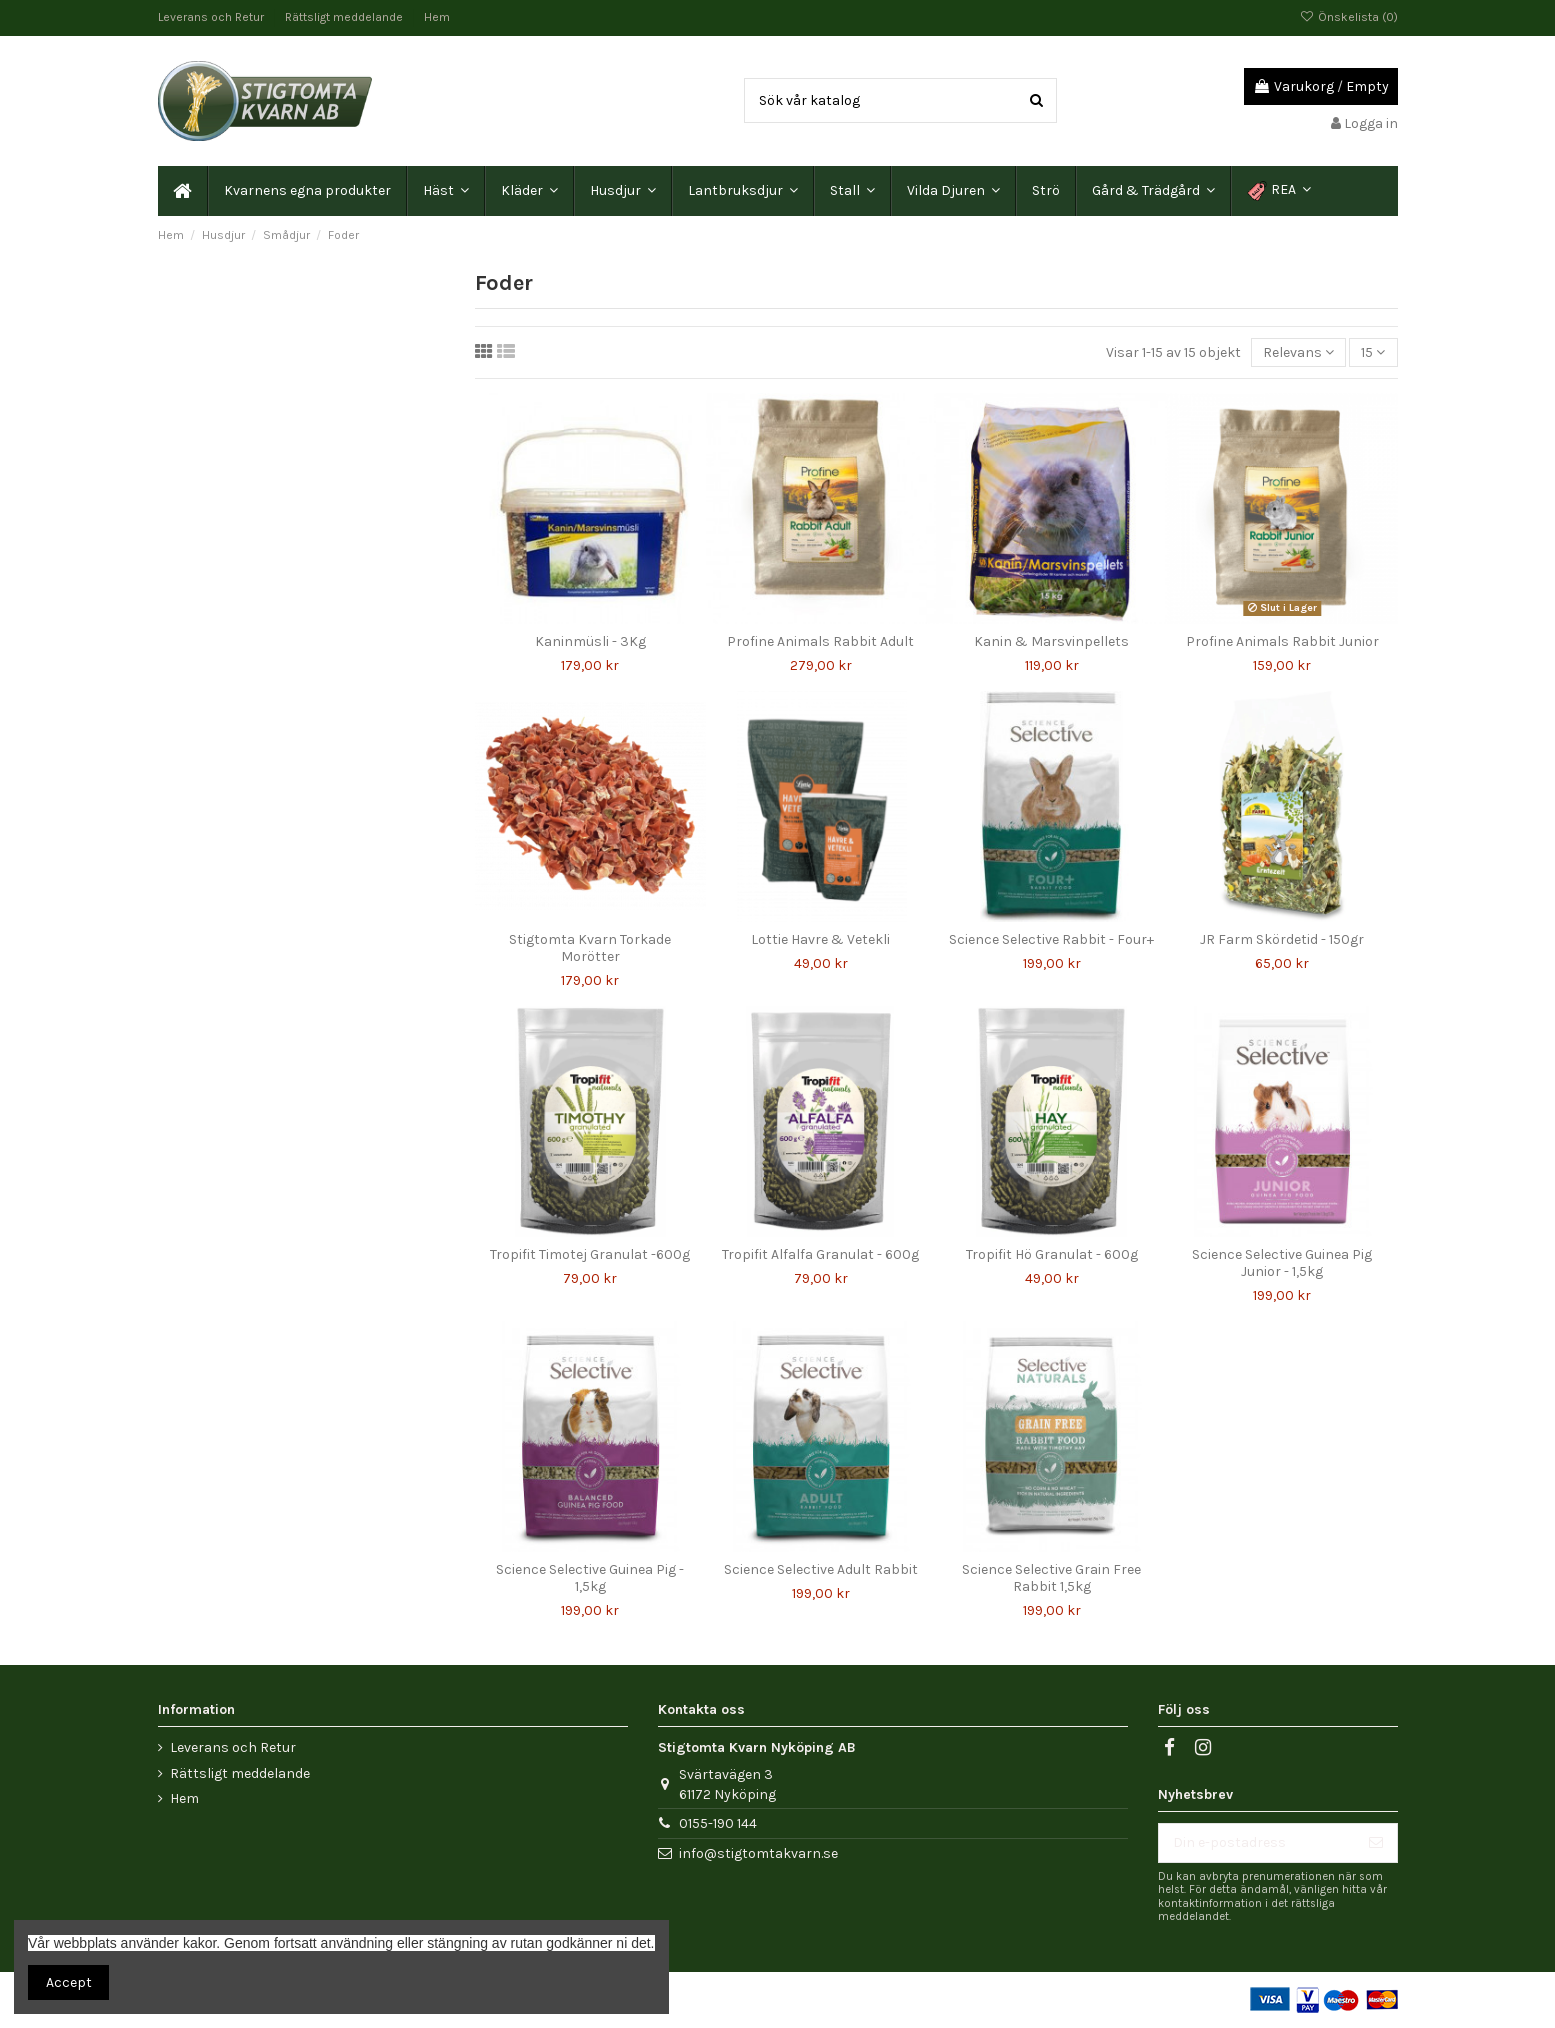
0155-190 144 (718, 1823)
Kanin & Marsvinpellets (1051, 641)
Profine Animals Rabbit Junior (1282, 641)
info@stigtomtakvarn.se (758, 1853)
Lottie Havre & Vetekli (820, 939)
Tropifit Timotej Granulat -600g (590, 1254)
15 (1373, 352)
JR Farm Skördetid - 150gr (1282, 939)
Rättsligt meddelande (345, 17)
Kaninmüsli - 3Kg (590, 641)
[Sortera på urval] (1298, 352)
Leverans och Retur (212, 17)
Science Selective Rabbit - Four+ (1051, 939)
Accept (69, 1982)
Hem (437, 17)
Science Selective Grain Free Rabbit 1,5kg (1051, 1578)
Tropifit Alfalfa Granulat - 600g (820, 1254)
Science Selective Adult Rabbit (821, 1569)
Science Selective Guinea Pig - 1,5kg (590, 1578)
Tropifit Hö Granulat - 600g (1052, 1254)
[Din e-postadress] (1257, 1843)
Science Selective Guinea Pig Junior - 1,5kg (1282, 1263)
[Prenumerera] (1376, 1843)
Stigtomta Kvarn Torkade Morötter (590, 948)
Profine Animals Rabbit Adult (820, 641)
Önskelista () (1348, 17)
